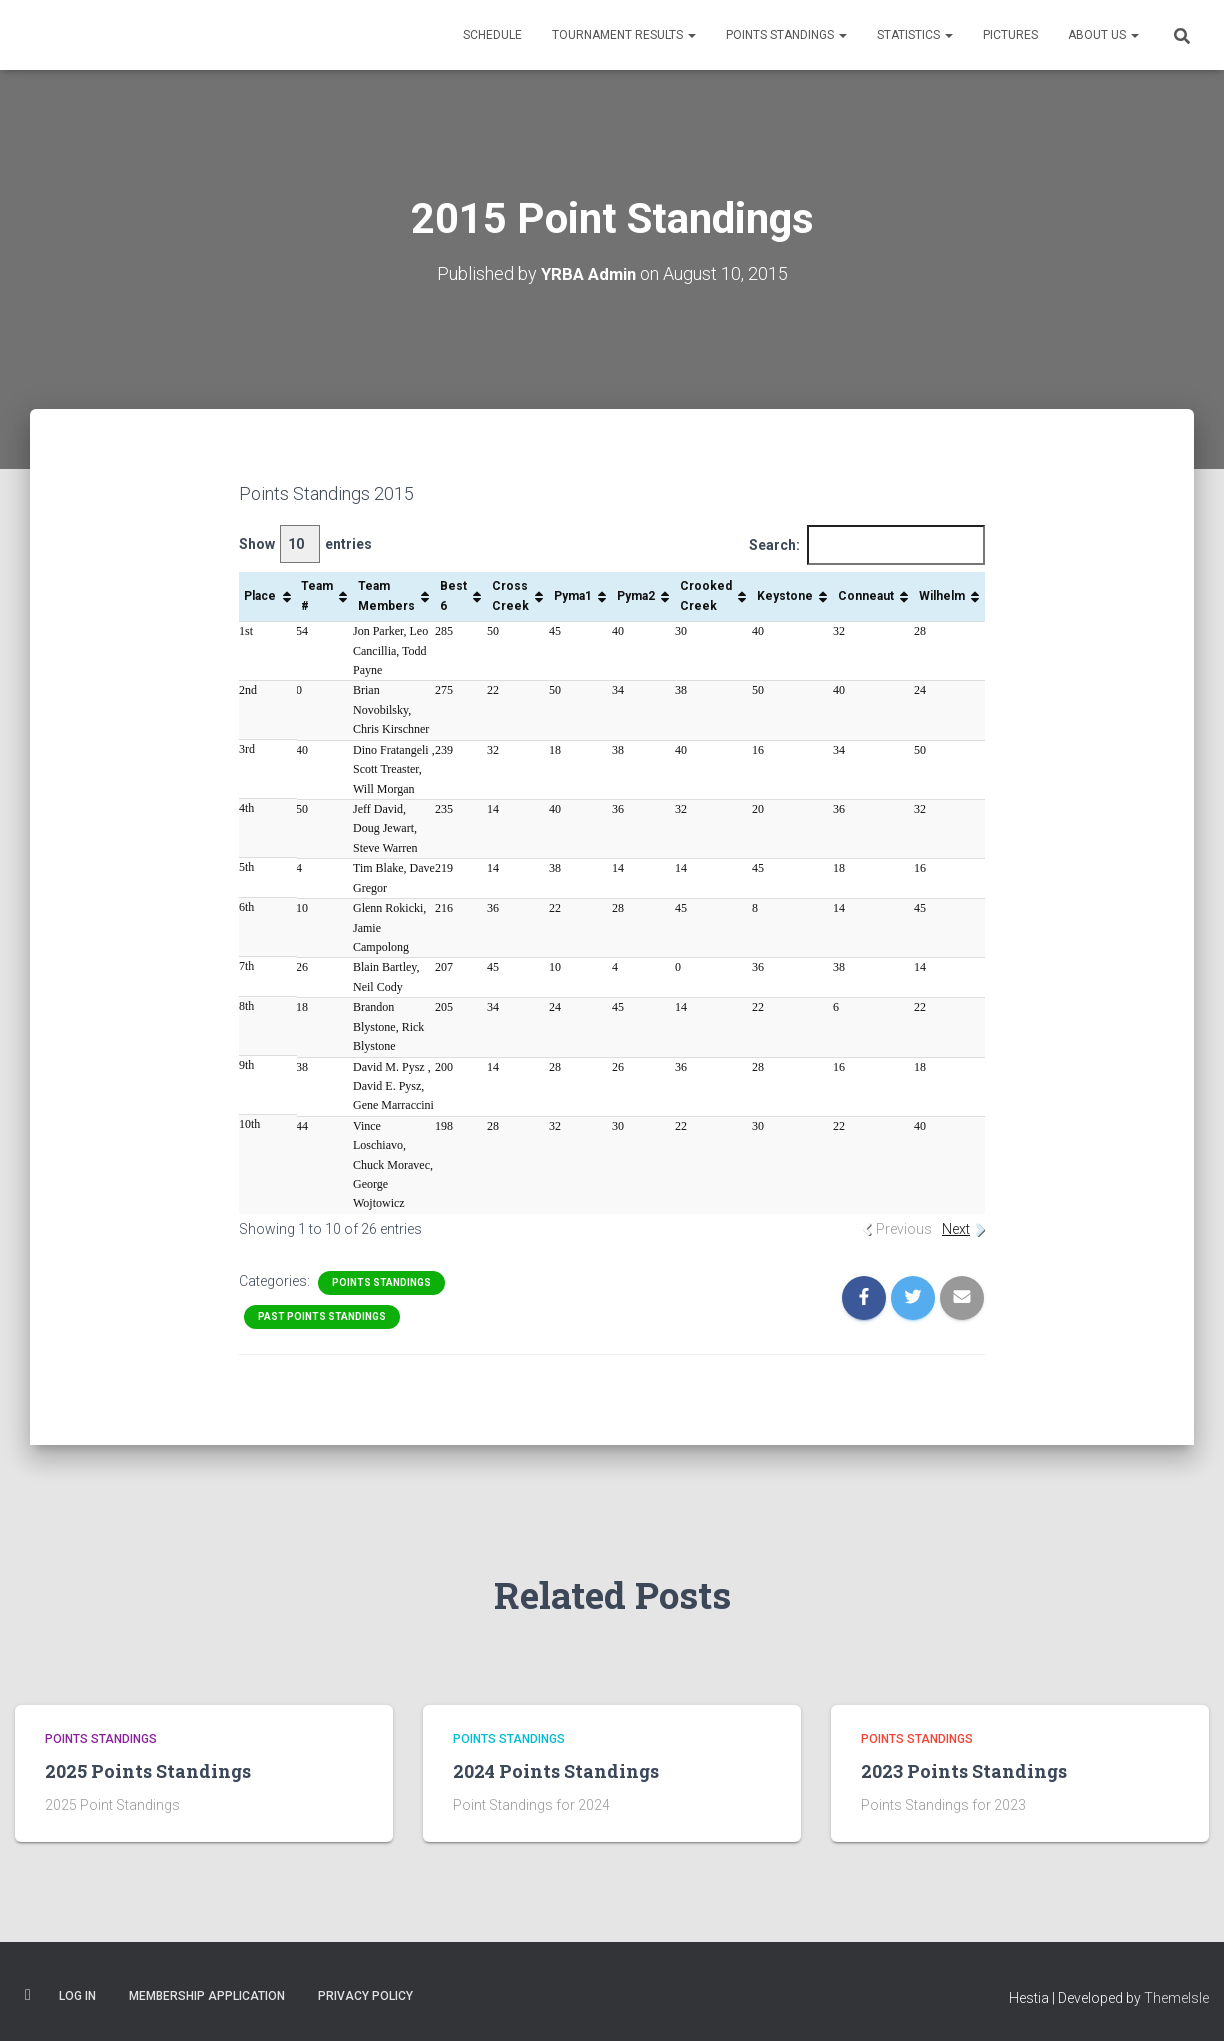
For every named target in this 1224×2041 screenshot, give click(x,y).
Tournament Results (624, 35)
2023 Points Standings (964, 1771)
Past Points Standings (322, 1315)
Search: (867, 544)
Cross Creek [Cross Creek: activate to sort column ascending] (510, 595)
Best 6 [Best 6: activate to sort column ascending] (453, 595)
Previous (904, 1229)
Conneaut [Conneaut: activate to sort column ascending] (866, 595)
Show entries (305, 543)
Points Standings (786, 35)
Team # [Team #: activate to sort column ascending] (317, 595)
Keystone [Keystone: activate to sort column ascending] (785, 595)
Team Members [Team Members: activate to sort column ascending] (386, 595)
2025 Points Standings (148, 1771)
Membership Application (207, 1995)
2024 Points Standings (556, 1771)
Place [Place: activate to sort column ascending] (260, 595)
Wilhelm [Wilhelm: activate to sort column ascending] (942, 595)
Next (956, 1229)
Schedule (492, 35)
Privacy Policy (365, 1995)
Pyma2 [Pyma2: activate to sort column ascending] (636, 595)
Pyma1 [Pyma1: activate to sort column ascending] (573, 595)
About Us (1103, 35)
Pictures (1010, 35)
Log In (77, 1995)
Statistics (915, 35)
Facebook (28, 1994)
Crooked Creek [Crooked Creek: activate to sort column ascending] (706, 595)
